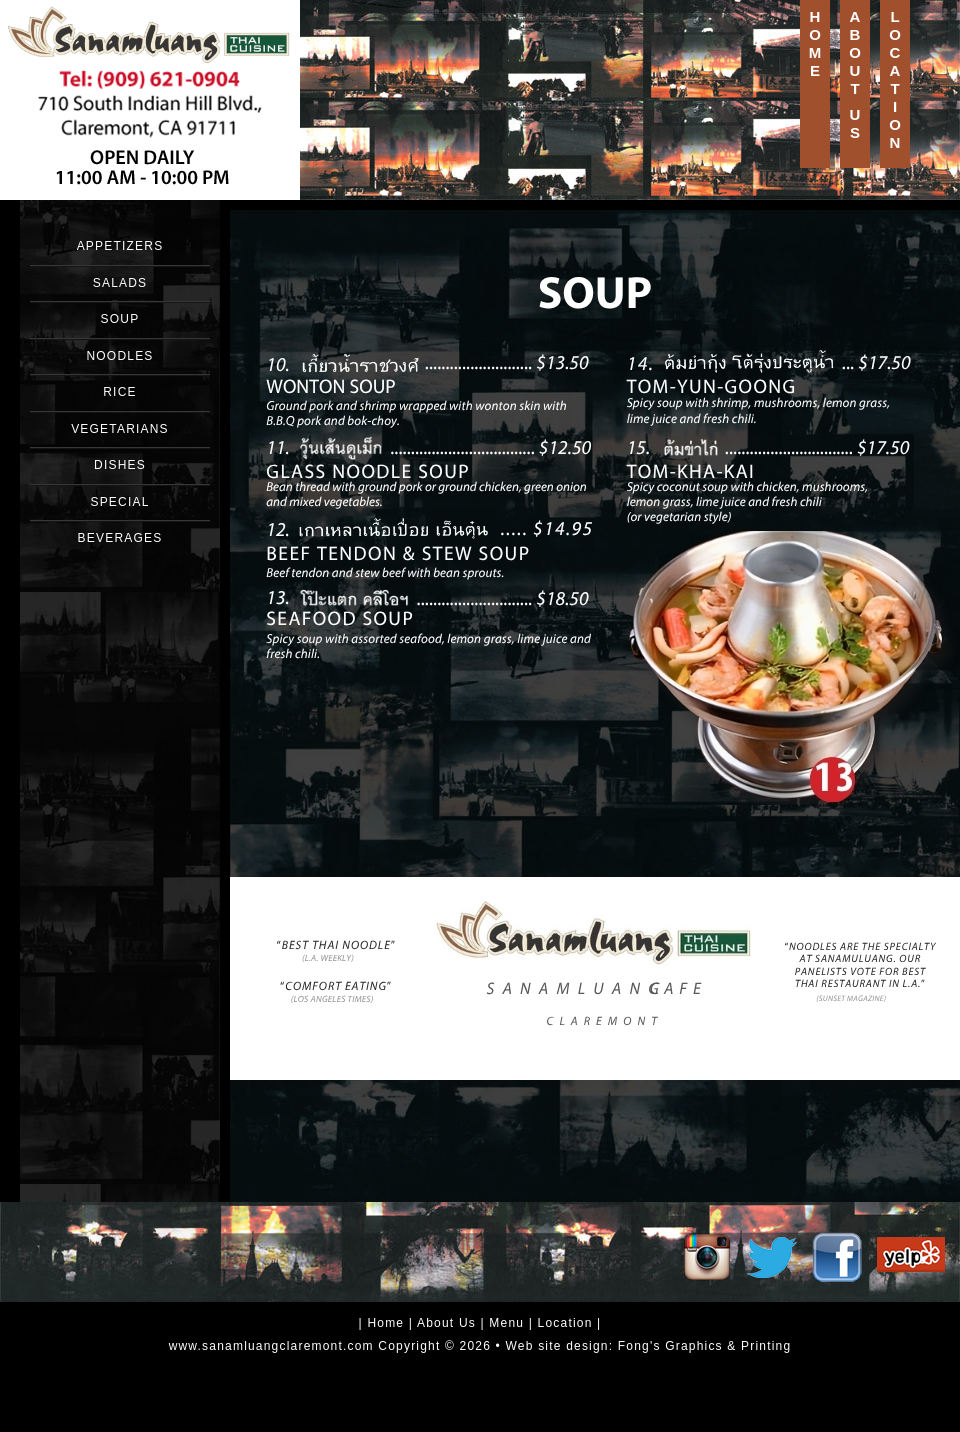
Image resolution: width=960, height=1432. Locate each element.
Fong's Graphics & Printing (705, 1346)
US (855, 123)
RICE (119, 392)
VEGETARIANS (120, 429)
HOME (815, 43)
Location (565, 1323)
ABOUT (855, 52)
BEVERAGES (120, 538)
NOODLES (119, 356)
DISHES (120, 465)
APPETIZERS (120, 246)
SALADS (120, 283)
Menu (506, 1323)
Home (385, 1323)
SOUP (120, 319)
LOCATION (895, 79)
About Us (446, 1323)
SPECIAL (119, 502)
